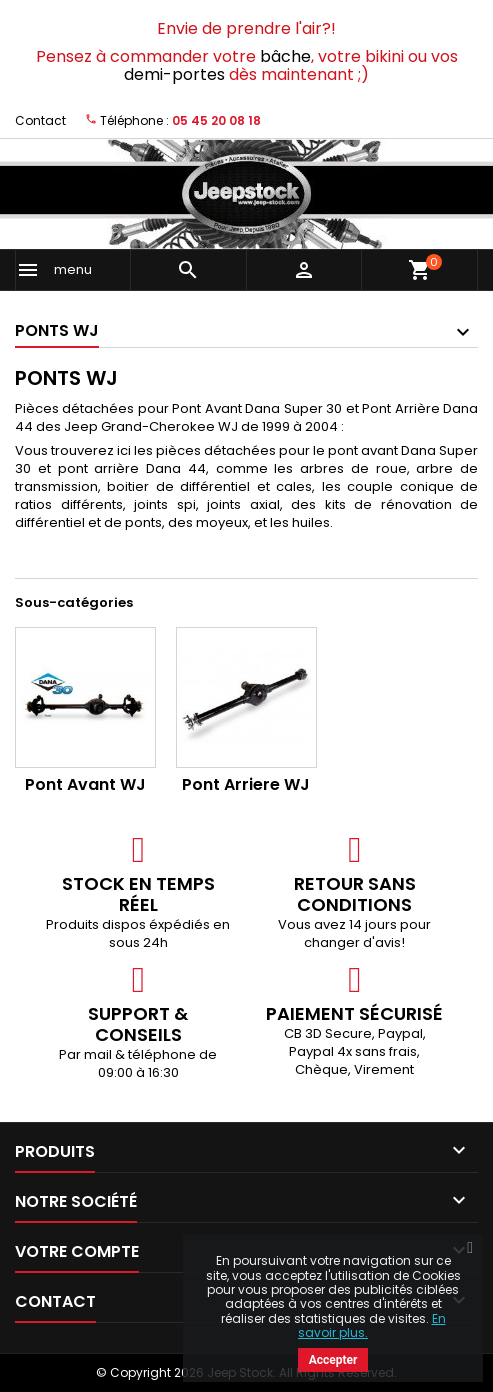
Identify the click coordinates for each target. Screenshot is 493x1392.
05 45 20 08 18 (216, 120)
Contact (40, 120)
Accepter (333, 1360)
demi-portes (174, 74)
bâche (285, 56)
